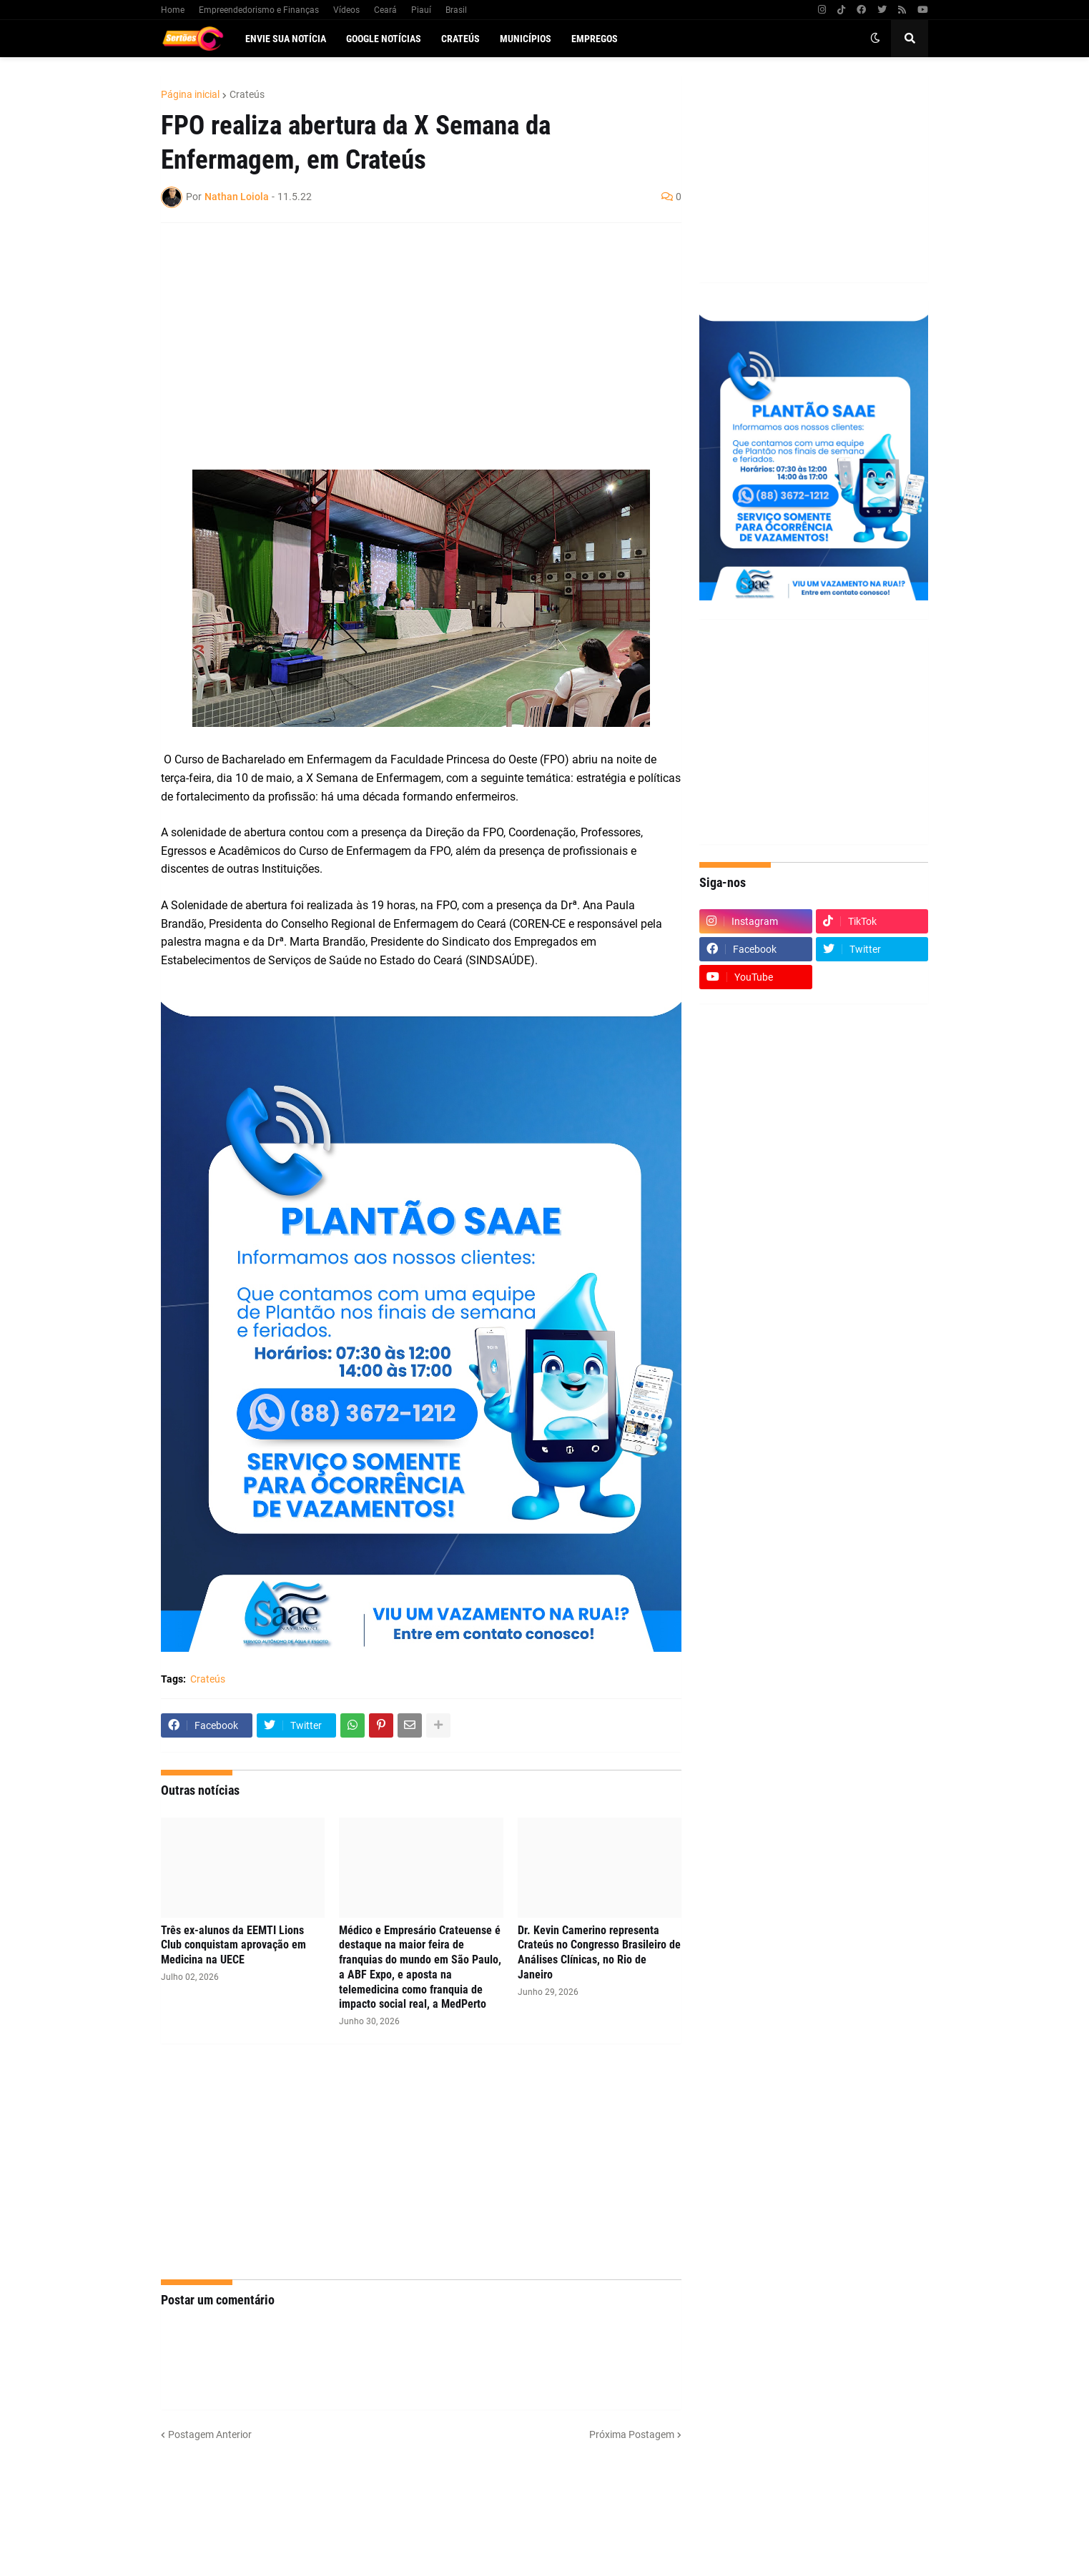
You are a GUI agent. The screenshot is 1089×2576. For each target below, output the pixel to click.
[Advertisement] (407, 337)
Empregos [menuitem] (594, 38)
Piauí (421, 10)
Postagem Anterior (210, 2434)
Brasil (456, 10)
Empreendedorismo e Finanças (259, 10)
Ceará (385, 10)
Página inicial (190, 94)
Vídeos (346, 10)
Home (172, 10)
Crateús (247, 94)
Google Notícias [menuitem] (383, 38)
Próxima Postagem (631, 2434)
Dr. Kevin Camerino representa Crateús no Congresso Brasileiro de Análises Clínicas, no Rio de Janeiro (599, 1952)
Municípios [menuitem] (525, 38)
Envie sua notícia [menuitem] (285, 38)
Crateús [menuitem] (460, 38)
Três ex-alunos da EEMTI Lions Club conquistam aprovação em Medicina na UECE (233, 1945)
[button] (875, 38)
